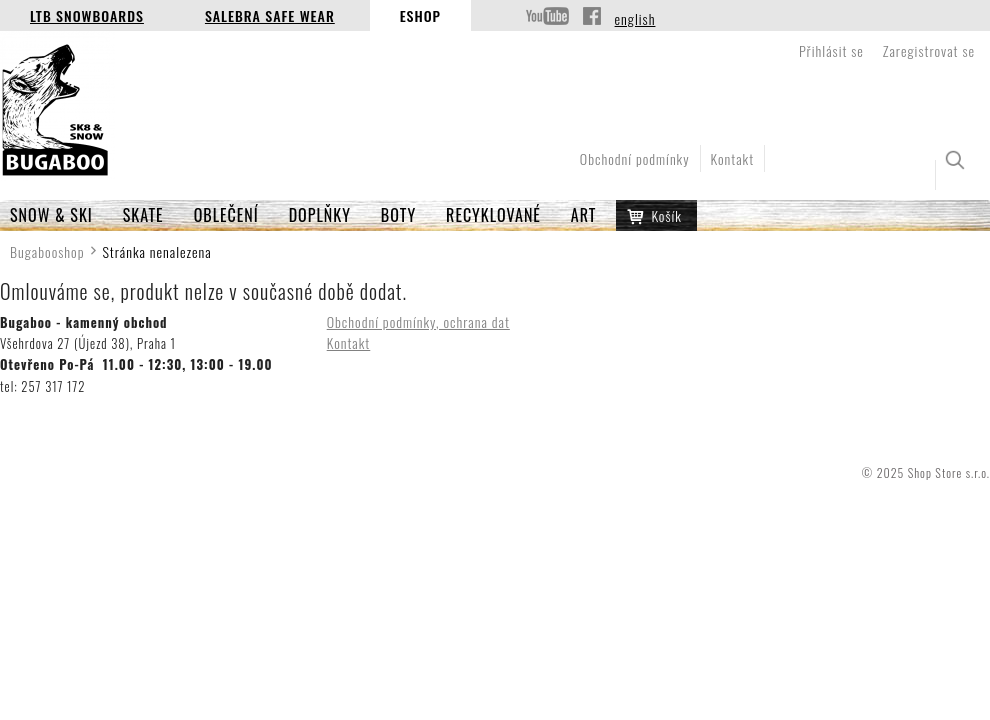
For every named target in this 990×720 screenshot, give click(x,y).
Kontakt (733, 158)
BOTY (398, 215)
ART (584, 215)
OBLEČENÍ (226, 215)
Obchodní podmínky (635, 158)
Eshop (420, 15)
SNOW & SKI (51, 215)
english (635, 18)
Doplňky (320, 215)
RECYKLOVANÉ (493, 215)
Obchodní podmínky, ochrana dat (418, 321)
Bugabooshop (47, 251)
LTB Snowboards (87, 15)
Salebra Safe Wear (270, 15)
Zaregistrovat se (929, 50)
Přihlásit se (831, 50)
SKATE (143, 215)
